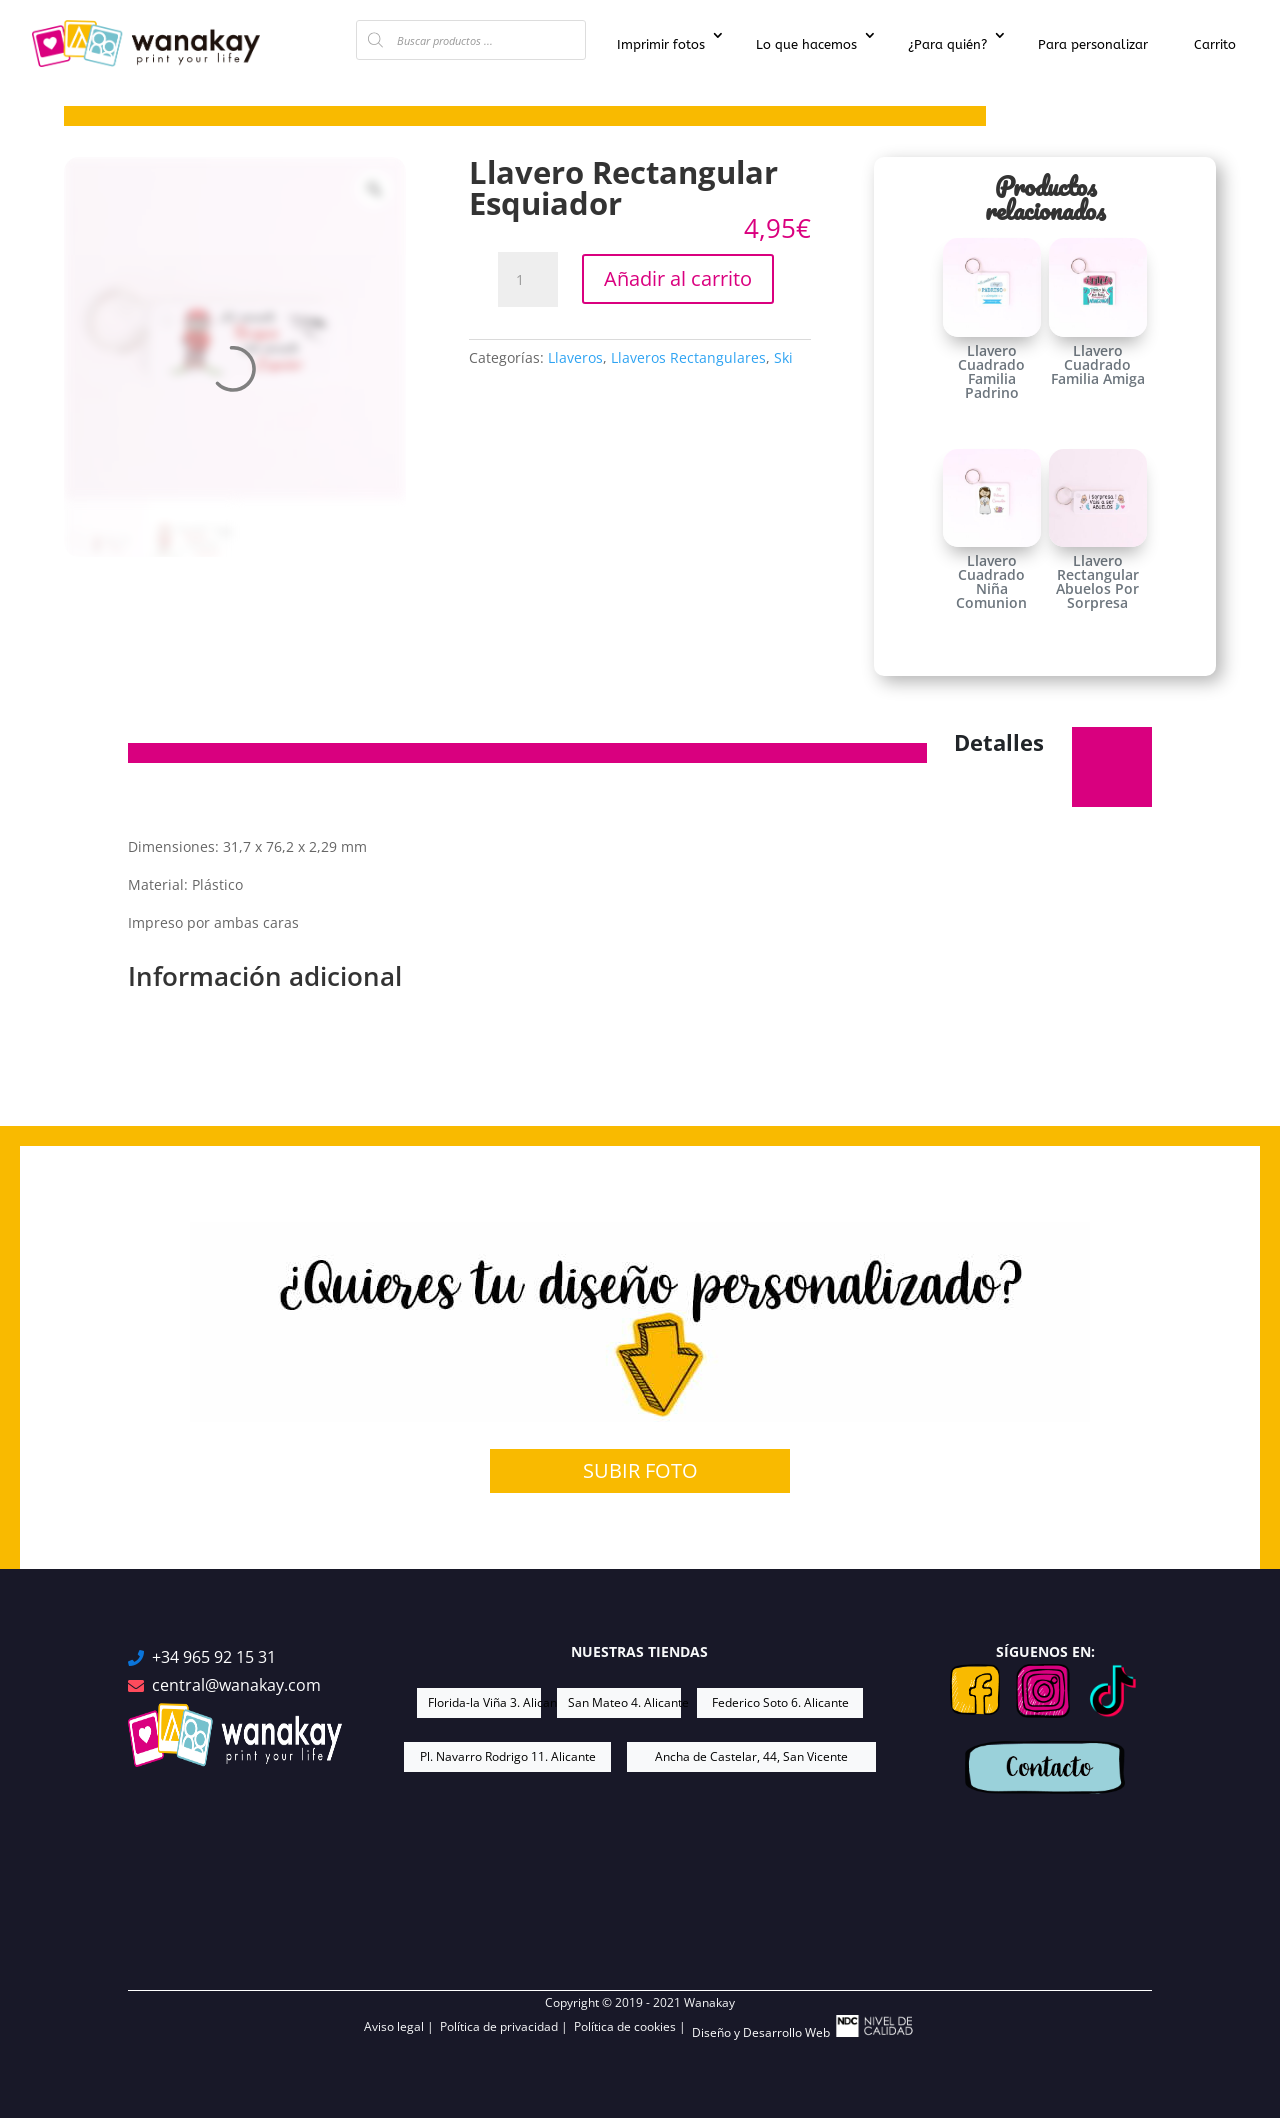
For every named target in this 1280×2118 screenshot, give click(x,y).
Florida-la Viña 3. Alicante (484, 1702)
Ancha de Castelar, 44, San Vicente (751, 1756)
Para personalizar (1093, 44)
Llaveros (575, 357)
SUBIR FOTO (640, 1470)
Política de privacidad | (507, 2026)
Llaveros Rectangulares (688, 357)
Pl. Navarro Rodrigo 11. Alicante (508, 1756)
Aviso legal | (402, 2026)
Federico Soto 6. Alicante (780, 1702)
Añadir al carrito (678, 278)
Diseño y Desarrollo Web (804, 2028)
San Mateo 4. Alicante (624, 1702)
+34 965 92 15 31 (214, 1657)
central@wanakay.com (236, 1685)
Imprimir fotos (661, 44)
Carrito (1215, 44)
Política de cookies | (633, 2026)
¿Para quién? (947, 44)
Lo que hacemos (806, 44)
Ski (783, 357)
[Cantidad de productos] (528, 280)
